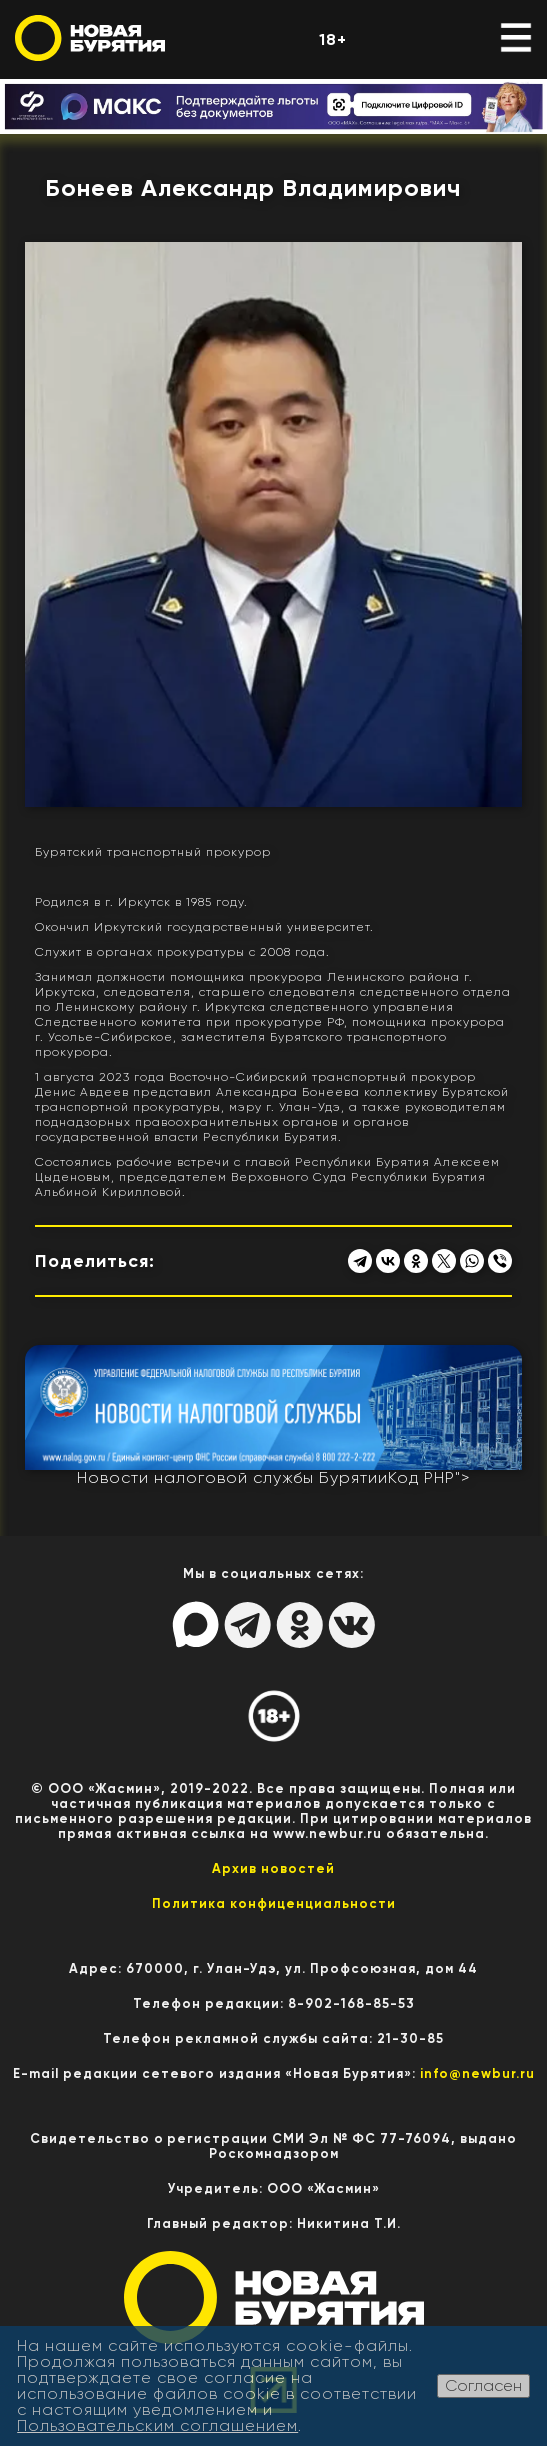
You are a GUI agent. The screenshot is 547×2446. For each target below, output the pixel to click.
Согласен (483, 2385)
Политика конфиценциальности (274, 1903)
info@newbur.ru (477, 2073)
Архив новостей (273, 1868)
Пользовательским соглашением (157, 2425)
